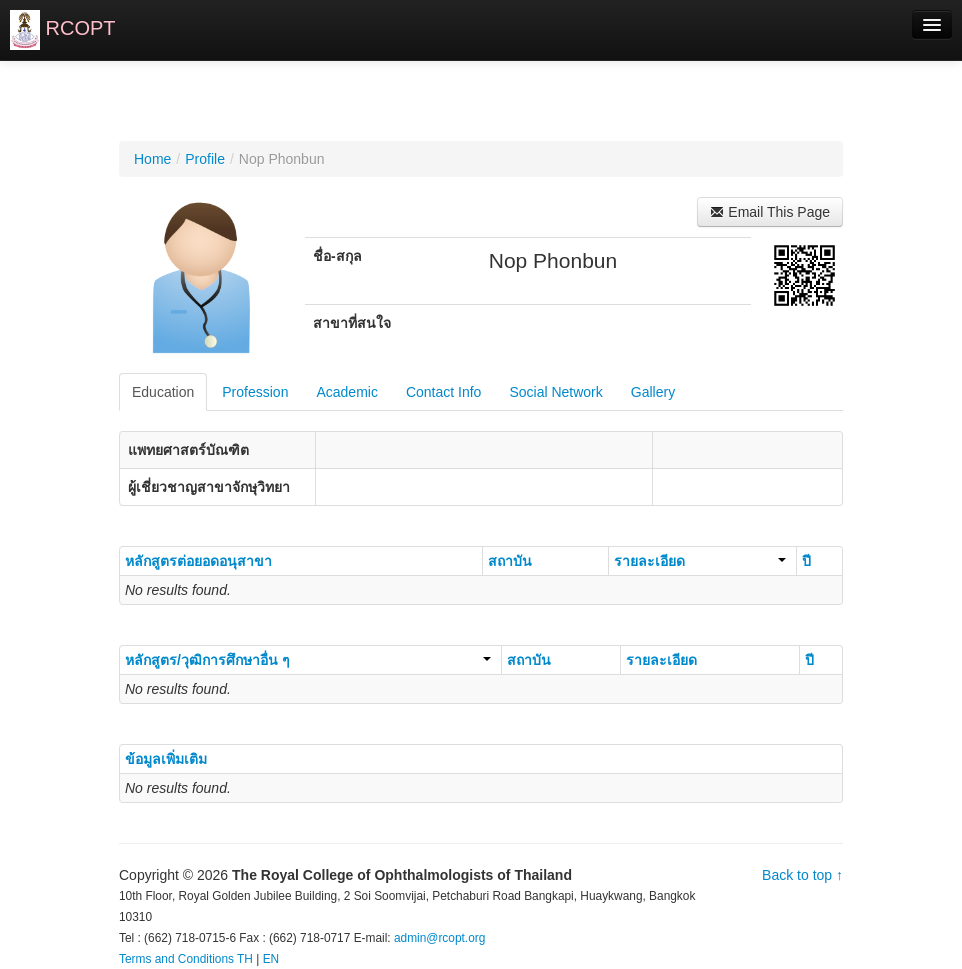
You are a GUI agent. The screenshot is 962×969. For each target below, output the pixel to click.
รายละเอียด (700, 561)
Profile (205, 159)
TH (245, 959)
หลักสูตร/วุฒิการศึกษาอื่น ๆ (308, 660)
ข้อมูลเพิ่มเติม (166, 759)
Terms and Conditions (176, 959)
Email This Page (770, 212)
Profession (255, 392)
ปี (806, 561)
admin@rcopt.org (439, 938)
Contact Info (444, 392)
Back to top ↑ (802, 875)
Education (163, 392)
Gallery (653, 392)
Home (152, 159)
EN (271, 959)
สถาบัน (510, 561)
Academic (346, 392)
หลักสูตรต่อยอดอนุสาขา (198, 561)
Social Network (555, 392)
